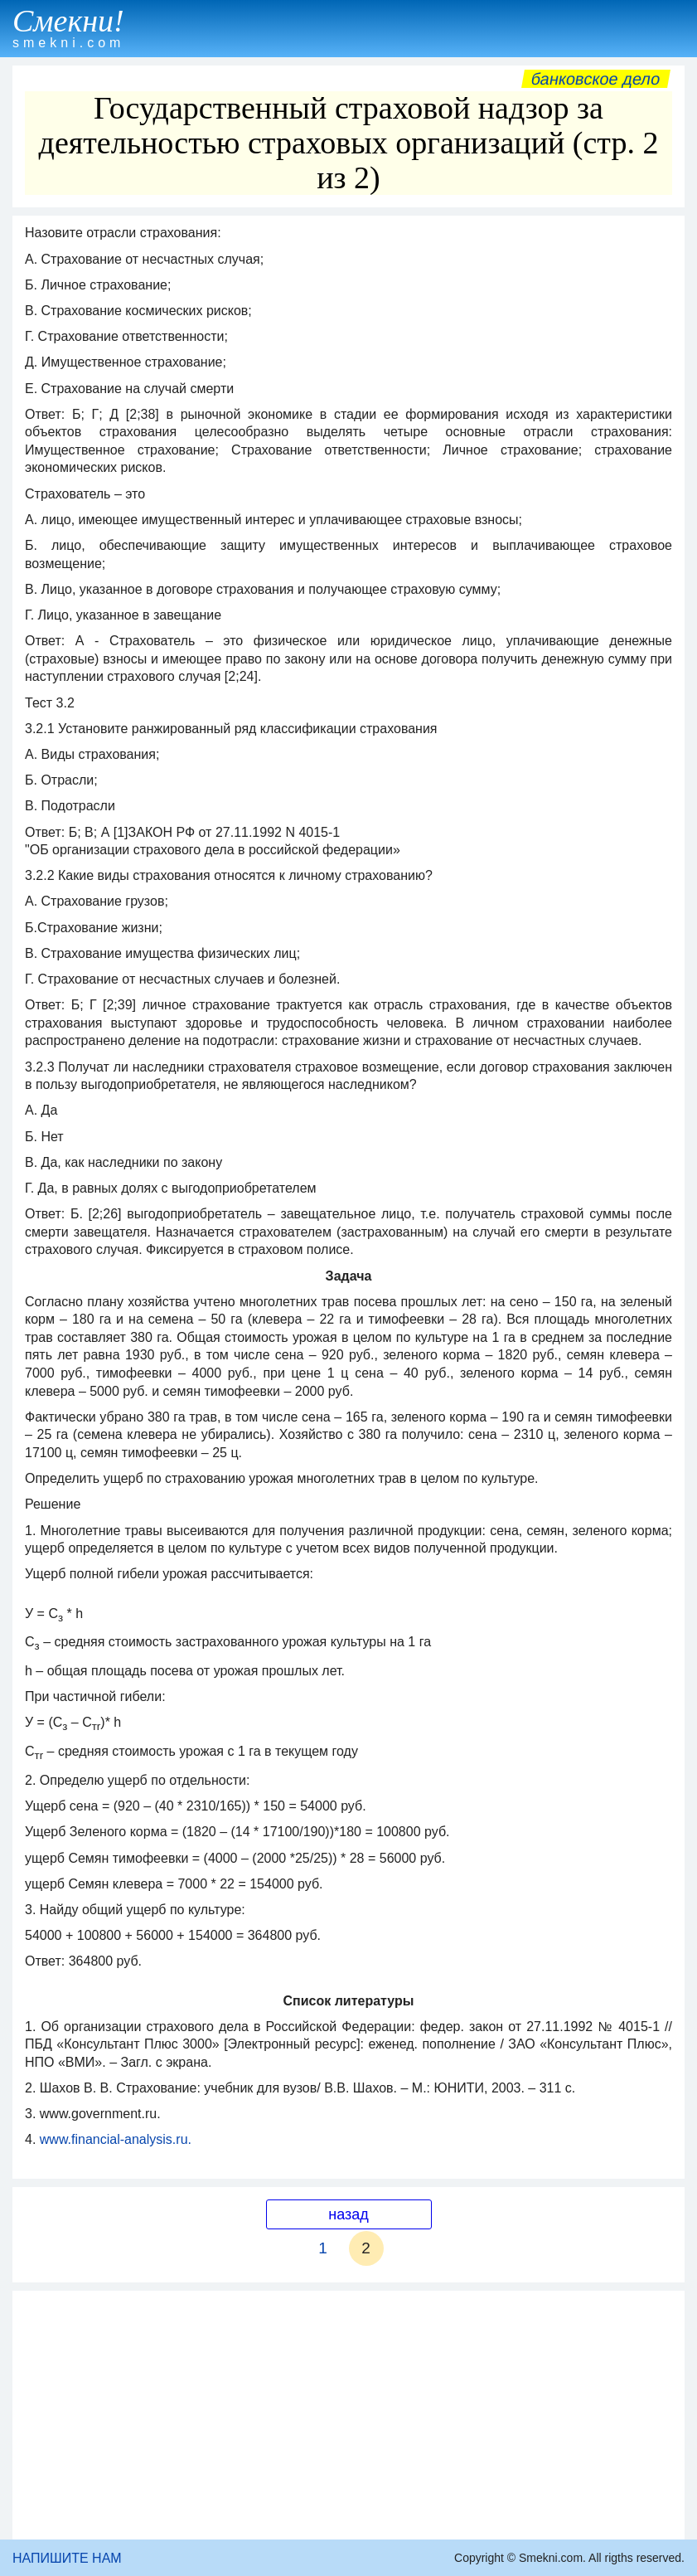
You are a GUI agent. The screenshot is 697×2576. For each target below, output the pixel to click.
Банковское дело (595, 79)
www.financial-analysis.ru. (115, 2139)
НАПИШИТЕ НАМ (67, 2558)
